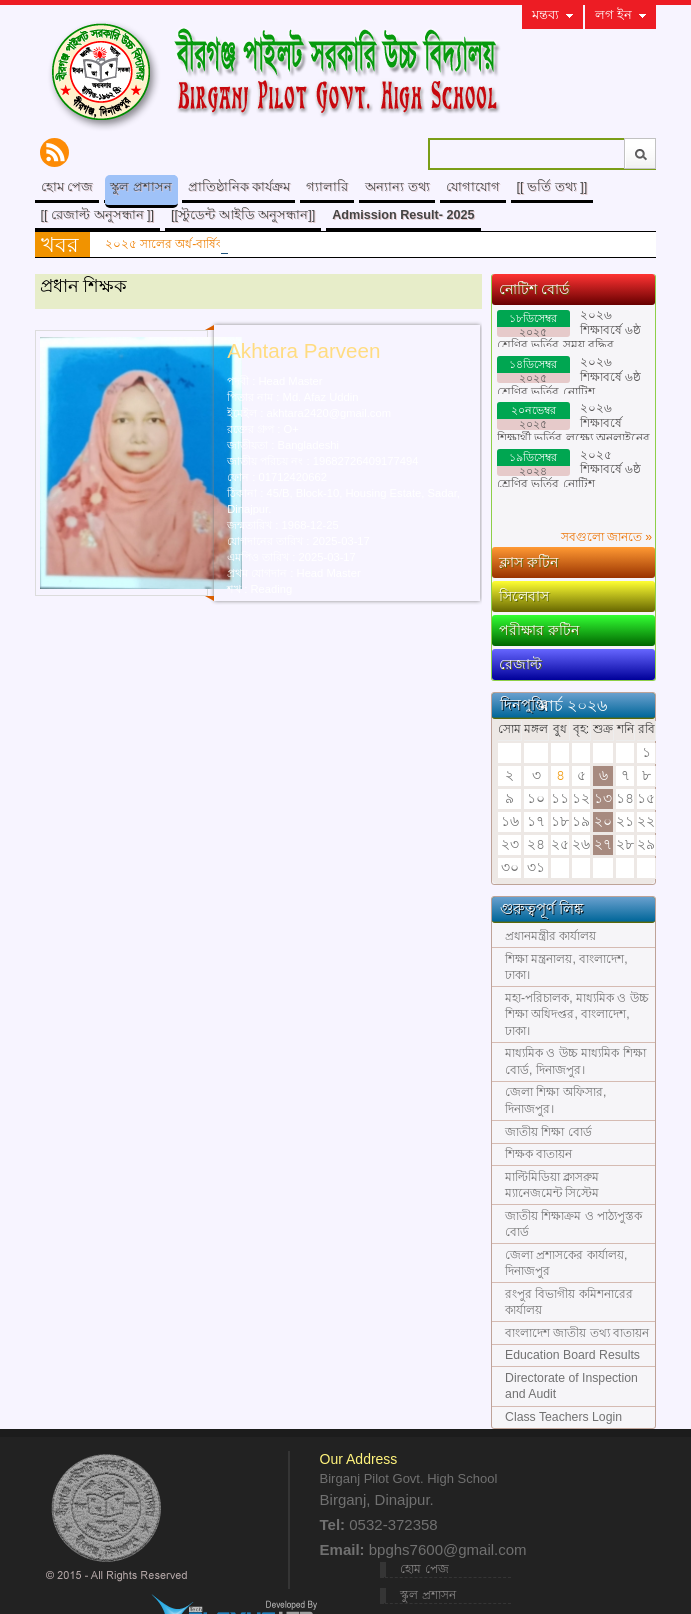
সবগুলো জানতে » (607, 537)
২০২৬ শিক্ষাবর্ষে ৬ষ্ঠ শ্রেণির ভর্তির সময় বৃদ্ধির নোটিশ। (569, 327)
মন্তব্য (545, 15)
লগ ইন (614, 15)
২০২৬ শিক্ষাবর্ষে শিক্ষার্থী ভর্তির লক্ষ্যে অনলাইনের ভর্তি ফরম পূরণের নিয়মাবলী (573, 420)
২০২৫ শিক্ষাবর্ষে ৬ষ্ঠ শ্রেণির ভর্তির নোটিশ (569, 467)
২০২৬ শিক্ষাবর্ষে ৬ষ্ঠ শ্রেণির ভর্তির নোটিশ (569, 374)
